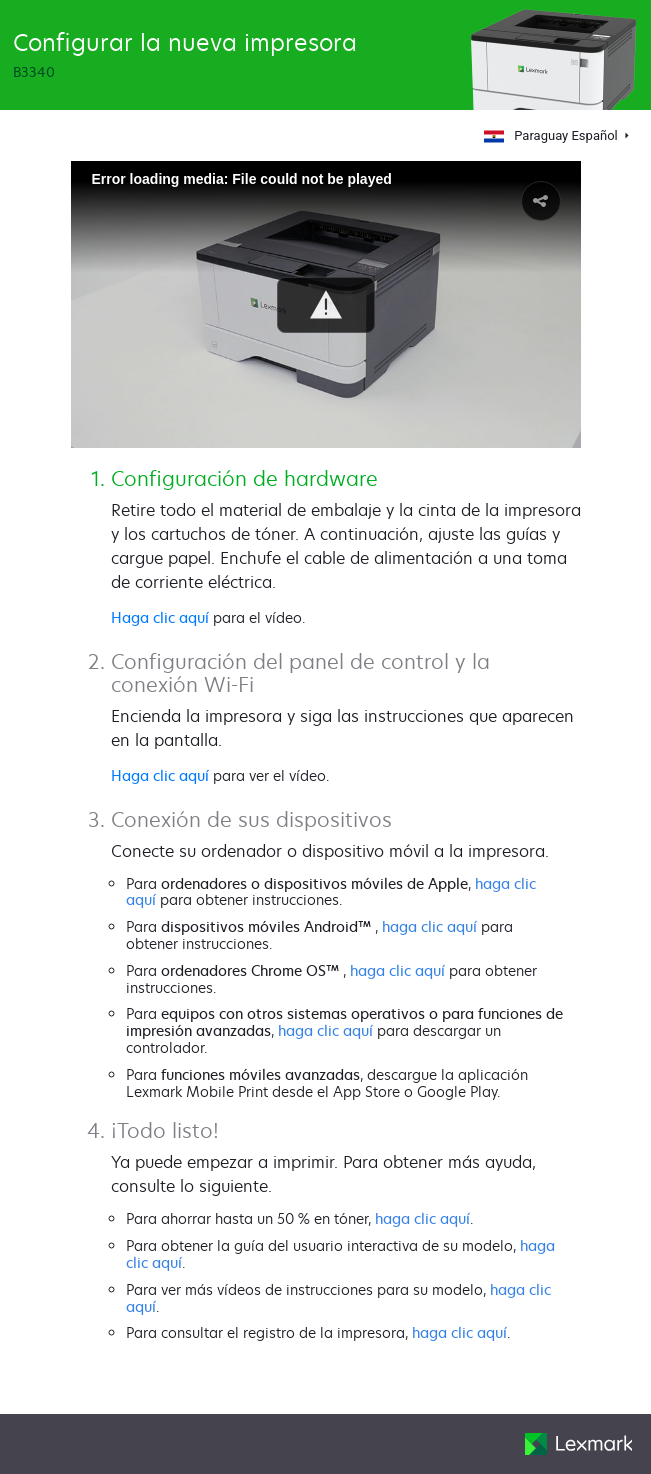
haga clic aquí (429, 926)
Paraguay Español (550, 135)
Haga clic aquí (160, 617)
